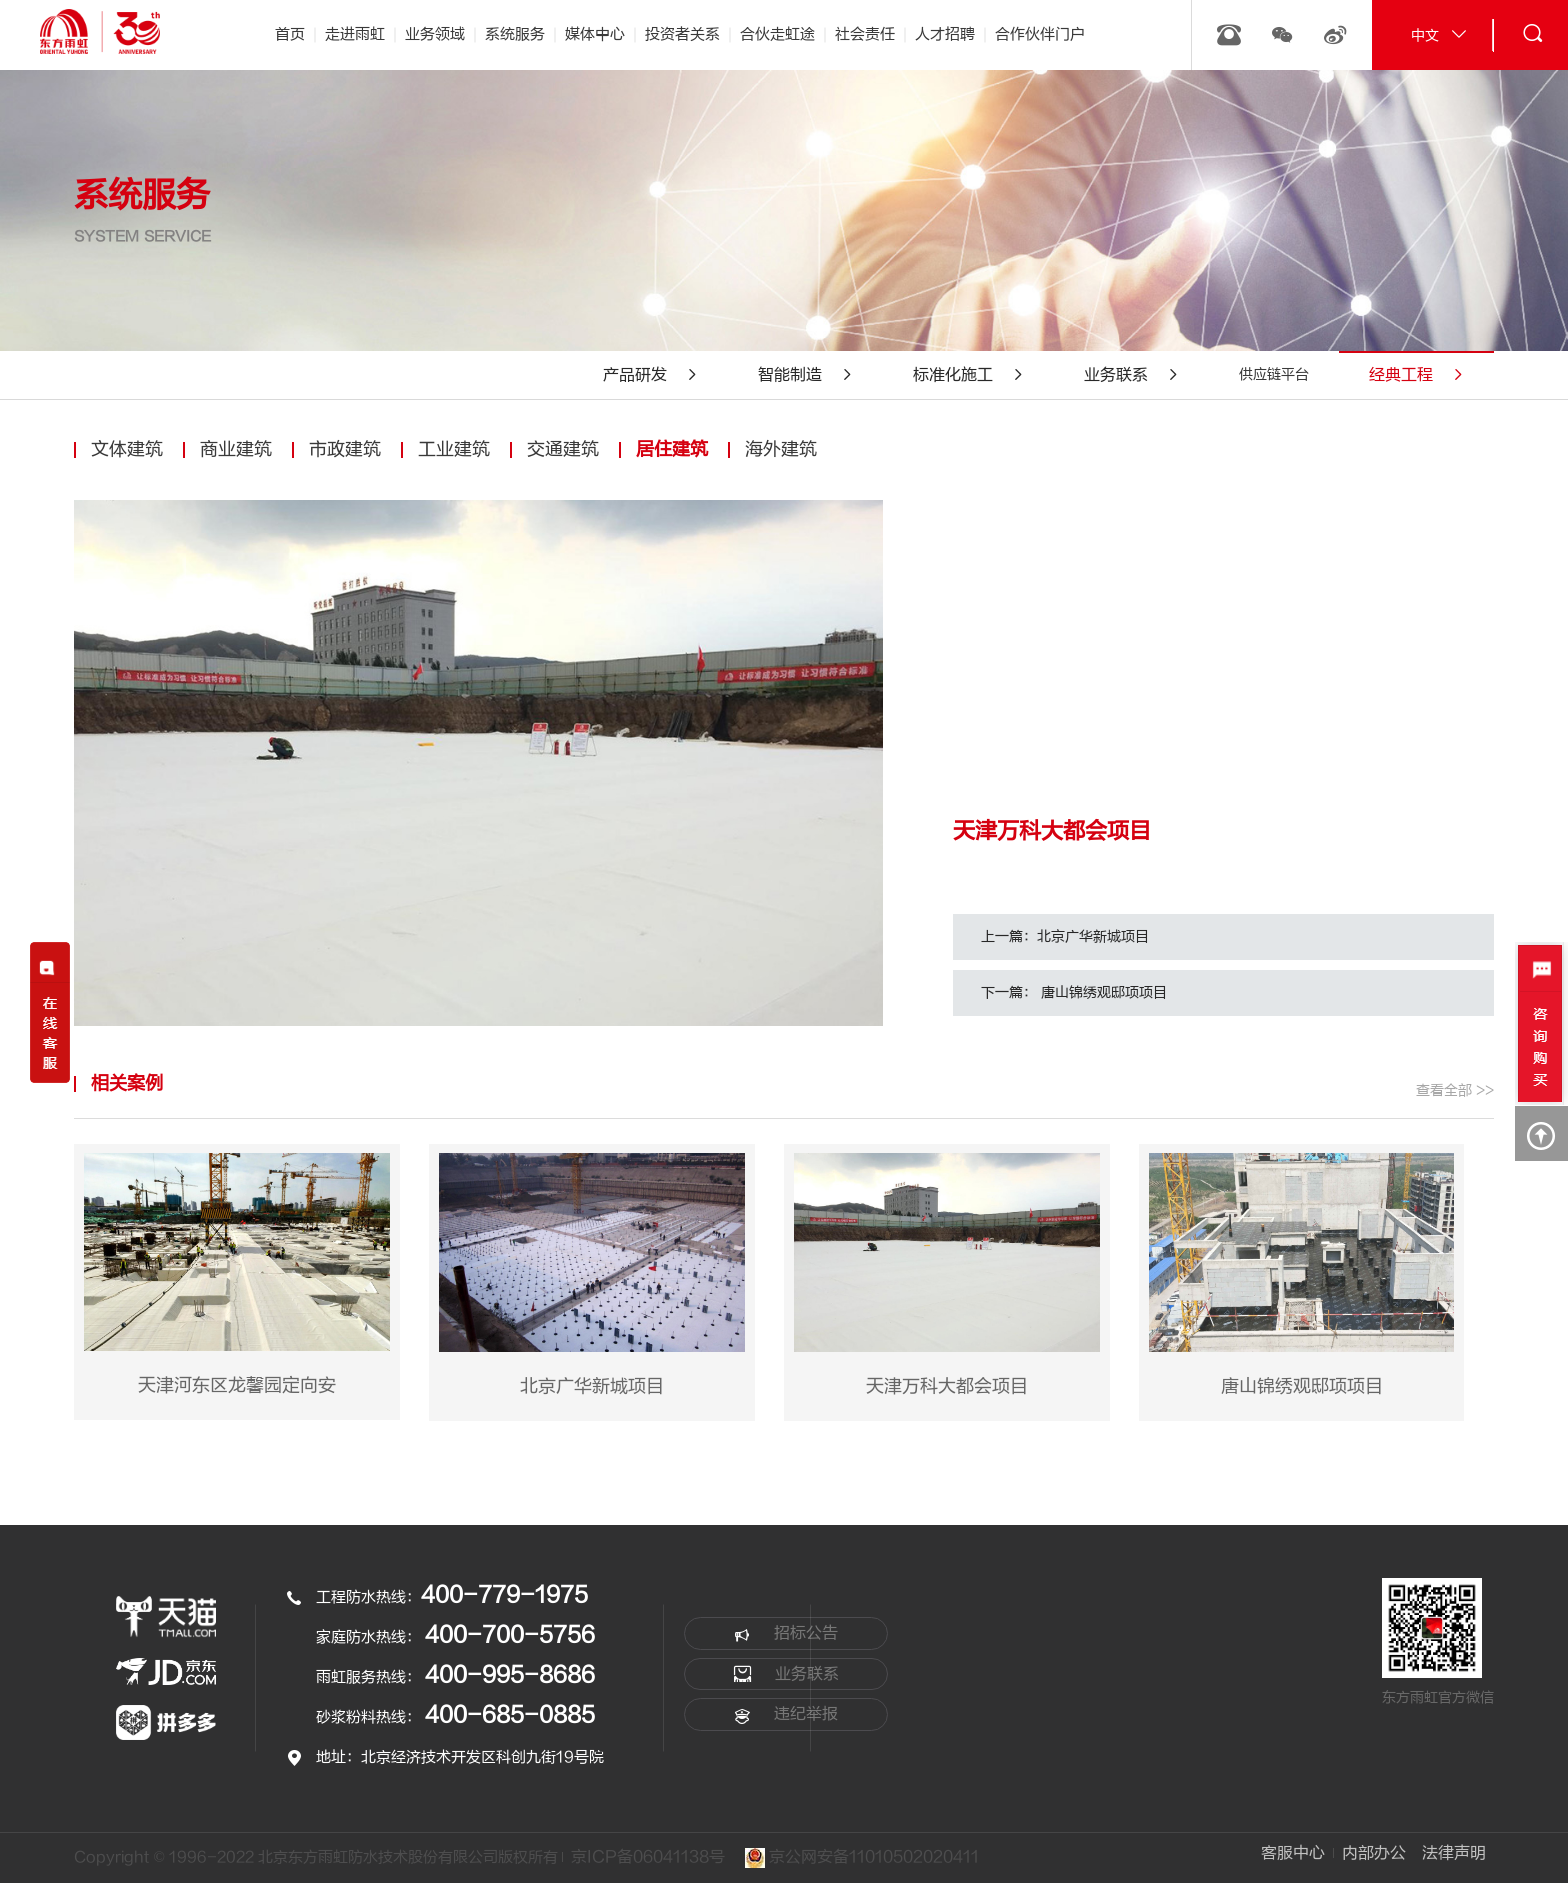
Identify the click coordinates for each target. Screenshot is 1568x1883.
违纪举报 (786, 1715)
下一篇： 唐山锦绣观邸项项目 (1074, 992)
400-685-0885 (510, 1715)
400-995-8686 (510, 1675)
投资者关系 (682, 34)
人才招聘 (945, 34)
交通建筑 (563, 449)
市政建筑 (345, 449)
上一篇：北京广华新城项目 (1065, 936)
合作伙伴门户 (1040, 34)
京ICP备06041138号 (648, 1857)
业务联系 (786, 1674)
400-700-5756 (510, 1635)
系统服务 (515, 34)
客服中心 (1292, 1853)
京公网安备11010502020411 (863, 1858)
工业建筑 (454, 449)
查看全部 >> (1455, 1090)
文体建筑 (127, 449)
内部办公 (1373, 1853)
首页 (290, 34)
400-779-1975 (504, 1595)
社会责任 (865, 34)
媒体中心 (595, 34)
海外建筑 (781, 449)
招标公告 (786, 1634)
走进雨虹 (355, 34)
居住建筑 (672, 449)
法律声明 (1454, 1853)
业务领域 (435, 34)
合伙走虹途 (777, 34)
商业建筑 (236, 449)
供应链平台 (1274, 374)
